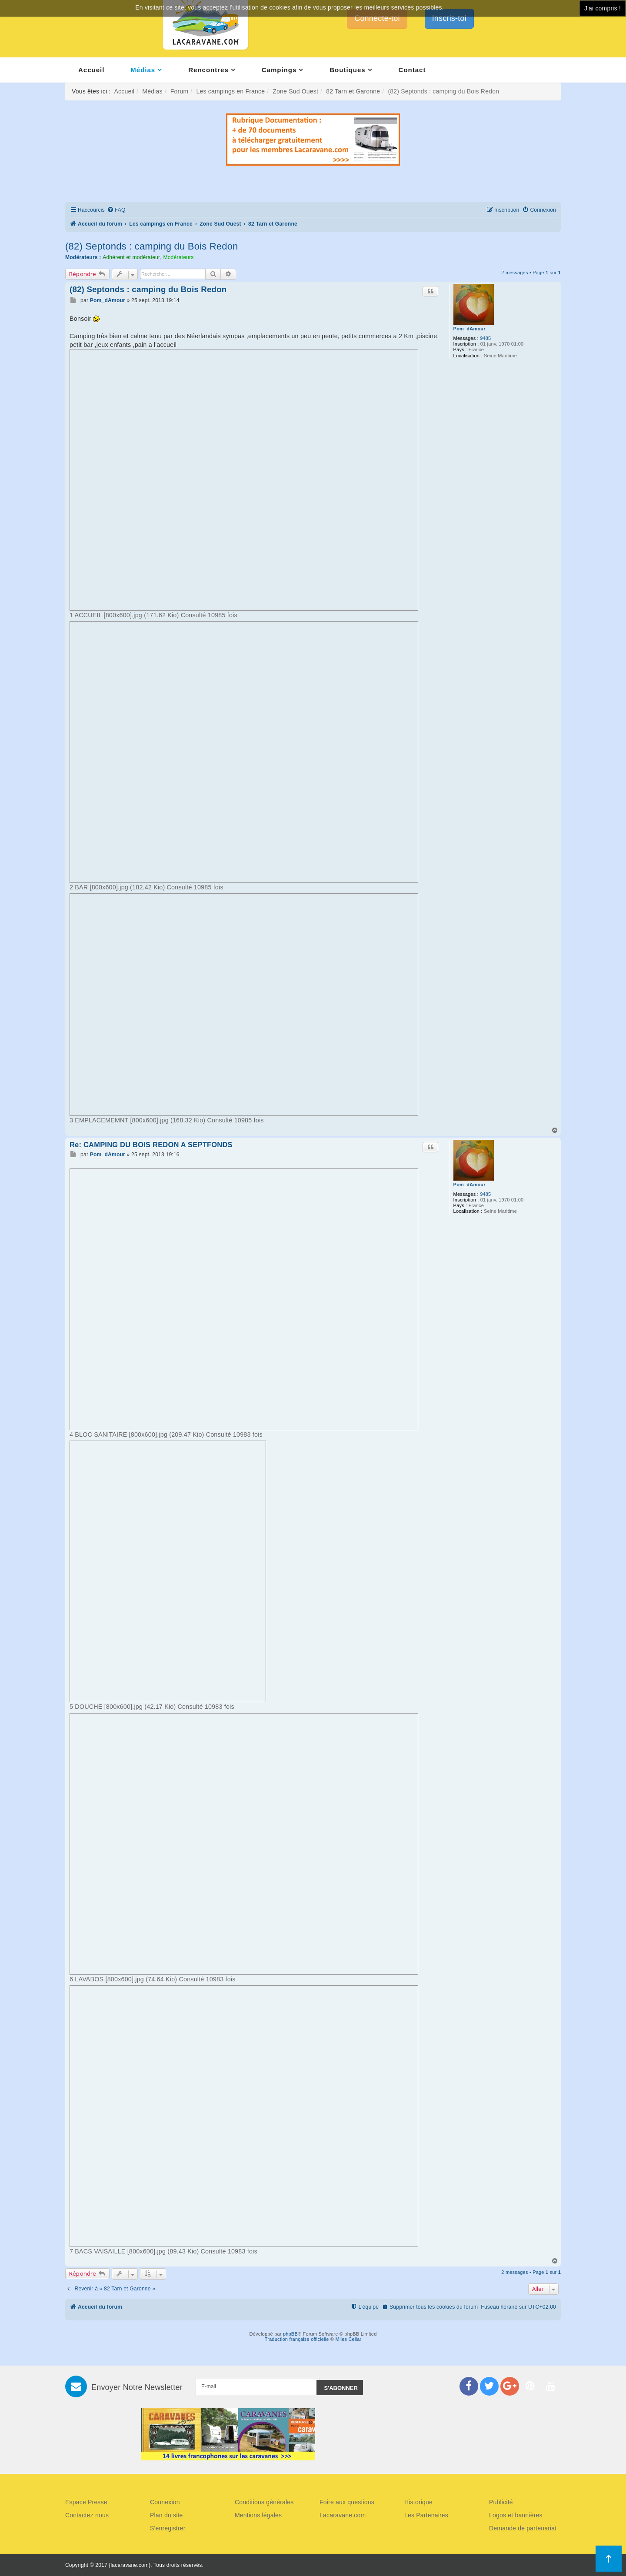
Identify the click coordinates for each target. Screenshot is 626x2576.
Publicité (501, 2502)
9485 (485, 338)
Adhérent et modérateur (131, 257)
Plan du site (166, 2515)
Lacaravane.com (343, 2515)
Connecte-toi (377, 18)
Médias (142, 69)
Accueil (91, 69)
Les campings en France (230, 91)
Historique (418, 2502)
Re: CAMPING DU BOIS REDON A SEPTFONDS (151, 1144)
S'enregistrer (168, 2528)
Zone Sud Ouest (295, 91)
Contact (412, 69)
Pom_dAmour (469, 328)
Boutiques (347, 69)
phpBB (290, 2333)
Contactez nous (87, 2515)
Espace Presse (86, 2502)
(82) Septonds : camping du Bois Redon (151, 246)
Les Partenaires (426, 2515)
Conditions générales (264, 2502)
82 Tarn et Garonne (353, 91)
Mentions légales (258, 2515)
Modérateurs (178, 257)
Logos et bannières (516, 2515)
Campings (279, 69)
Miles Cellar (349, 2339)
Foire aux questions (347, 2502)
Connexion (165, 2502)
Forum (179, 91)
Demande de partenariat (522, 2528)
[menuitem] (116, 210)
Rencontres (208, 69)
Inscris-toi (449, 18)
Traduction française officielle (297, 2339)
